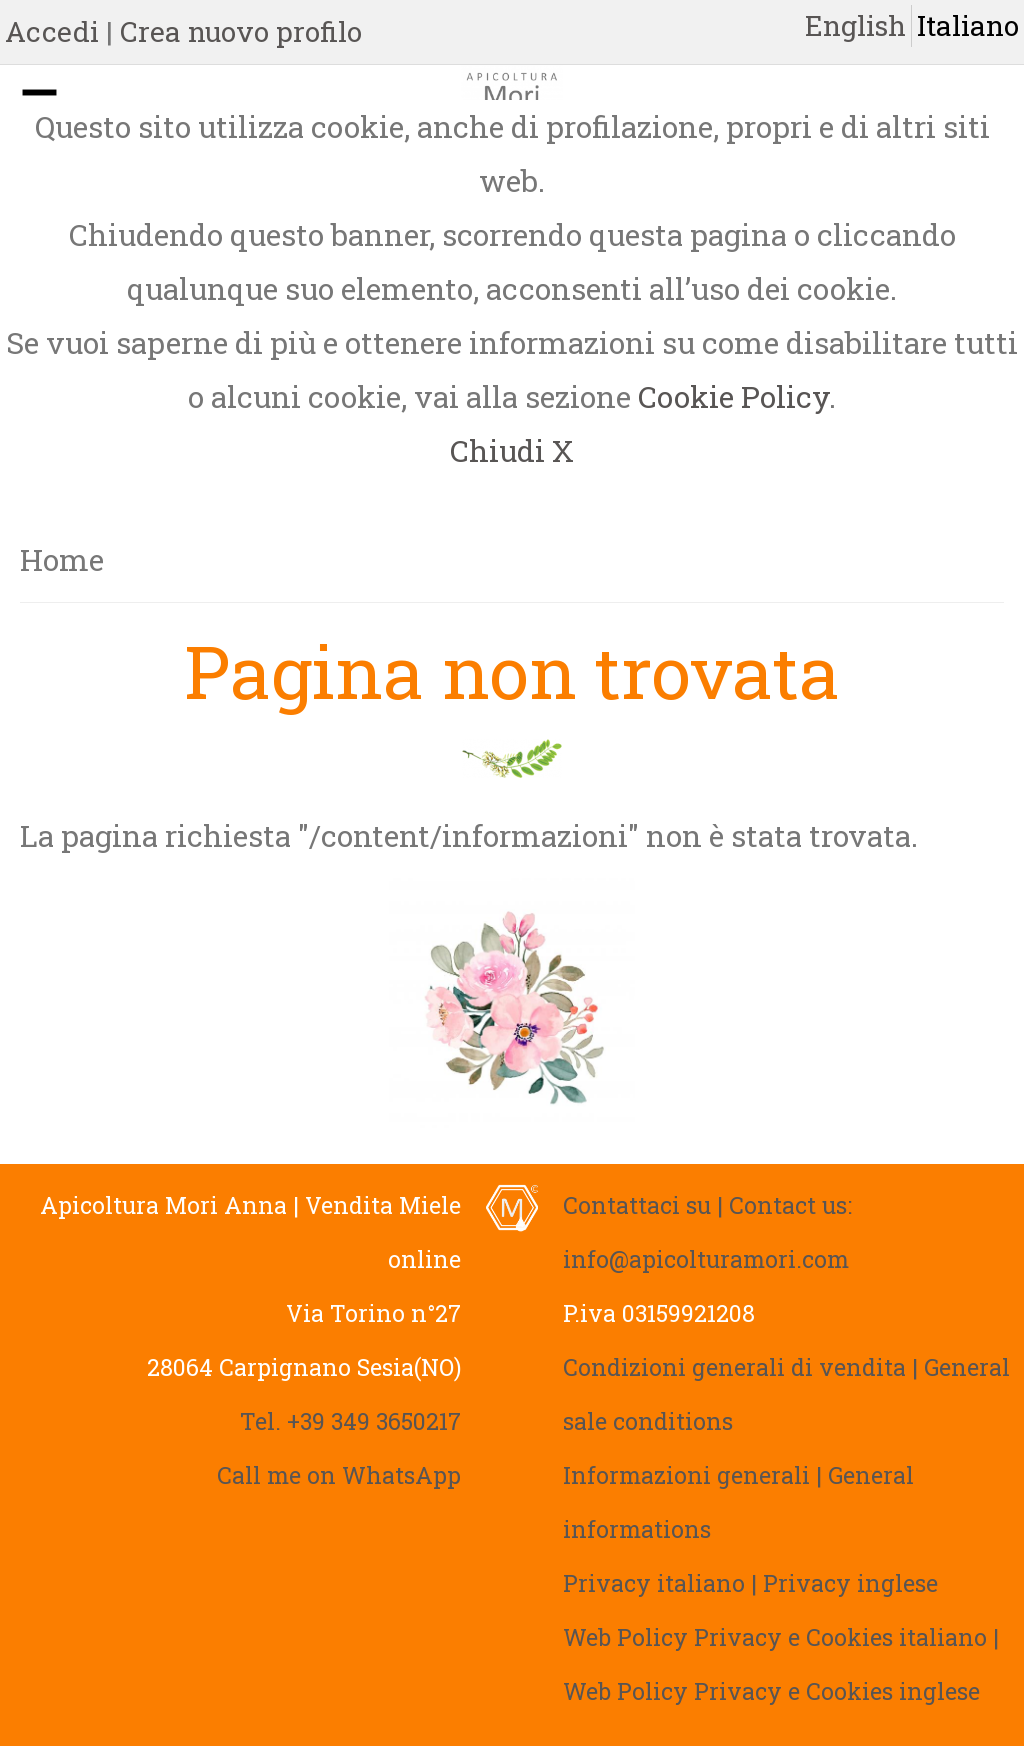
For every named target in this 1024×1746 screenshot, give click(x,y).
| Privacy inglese (844, 1583)
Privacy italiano (654, 1583)
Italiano (968, 25)
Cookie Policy (733, 396)
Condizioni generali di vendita (734, 1367)
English (855, 25)
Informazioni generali (686, 1475)
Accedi (52, 31)
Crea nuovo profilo (241, 31)
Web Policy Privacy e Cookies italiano (775, 1637)
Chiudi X (512, 450)
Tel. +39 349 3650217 (350, 1421)
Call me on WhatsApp (339, 1475)
